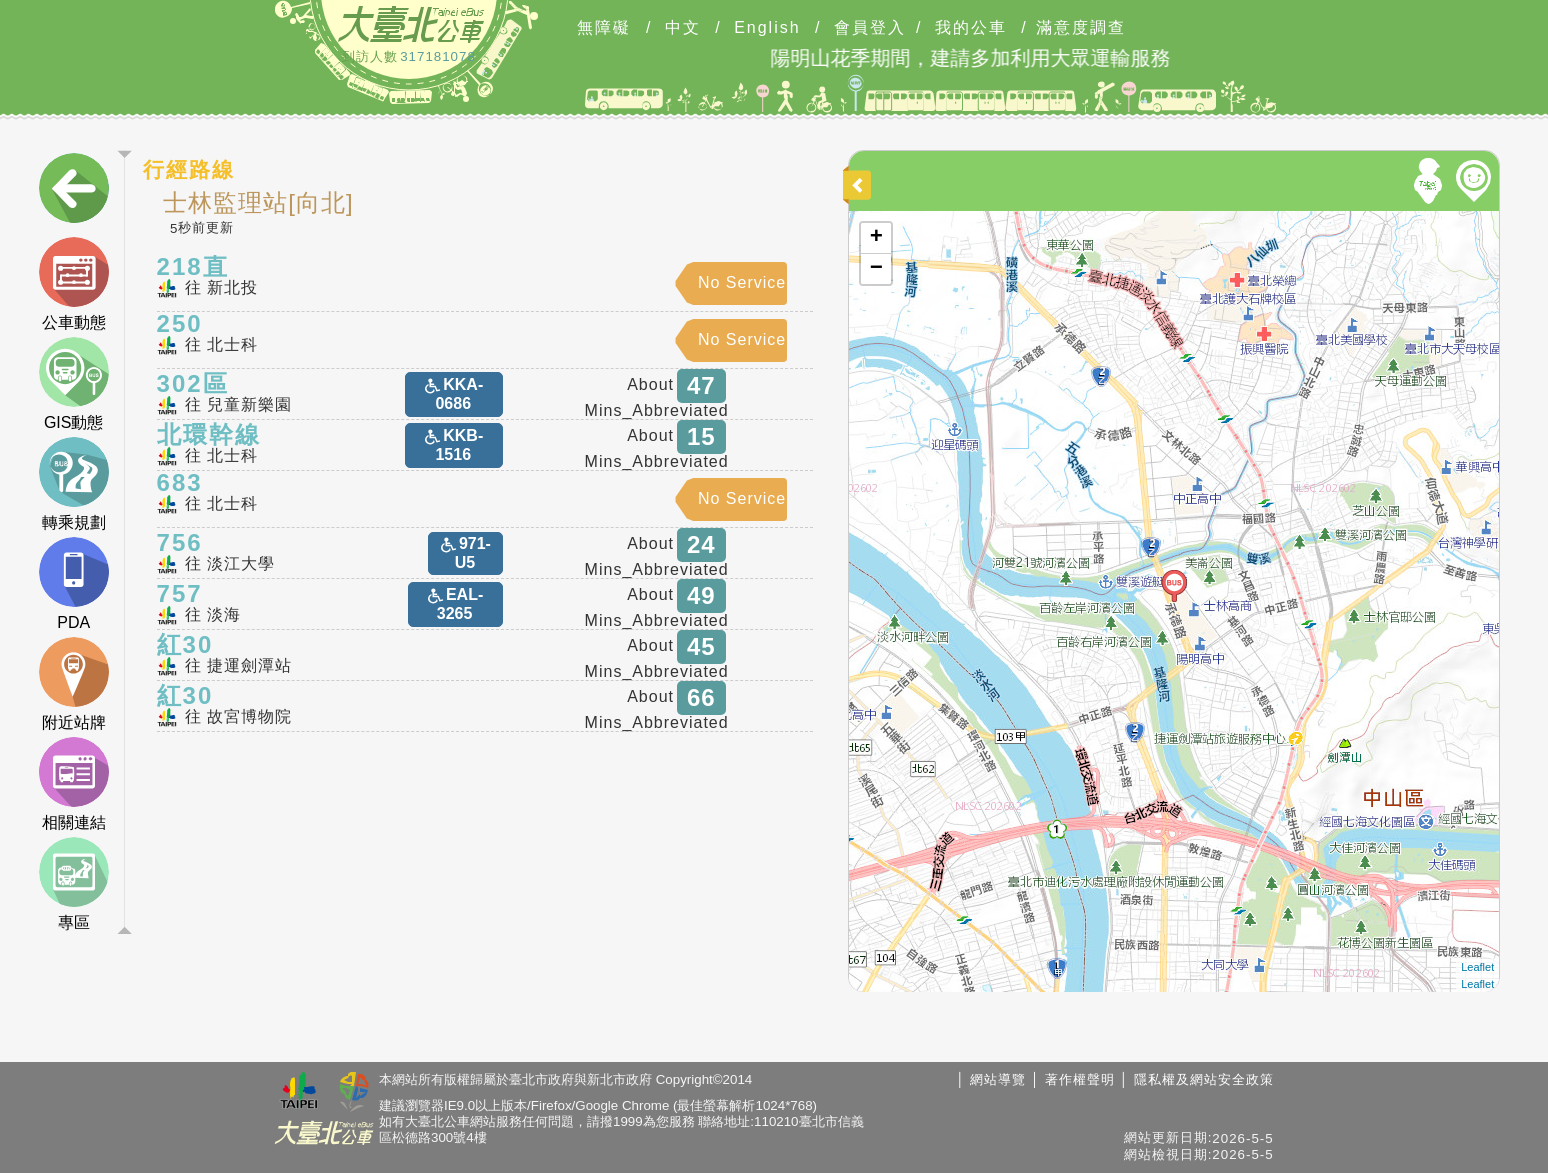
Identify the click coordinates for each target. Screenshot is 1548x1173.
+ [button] (876, 238)
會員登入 (870, 28)
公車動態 (74, 284)
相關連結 (74, 784)
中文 (683, 28)
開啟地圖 (873, 220)
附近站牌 (74, 684)
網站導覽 (998, 1079)
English (767, 28)
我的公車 (971, 28)
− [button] (876, 269)
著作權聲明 (1080, 1079)
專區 (74, 884)
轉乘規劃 (74, 484)
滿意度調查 (1081, 28)
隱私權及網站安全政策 (1204, 1079)
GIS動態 (74, 384)
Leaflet (1477, 967)
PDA (74, 584)
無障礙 (604, 28)
